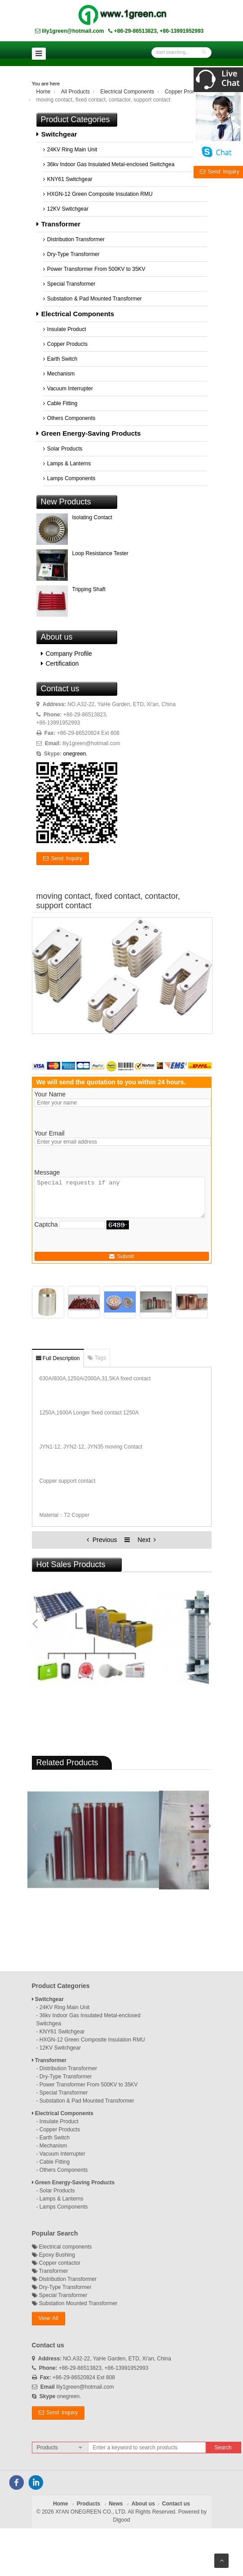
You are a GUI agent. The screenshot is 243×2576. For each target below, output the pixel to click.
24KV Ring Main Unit (70, 149)
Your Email (50, 1133)
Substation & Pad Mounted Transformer (92, 299)
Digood (121, 2520)
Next (146, 1539)
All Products (75, 91)
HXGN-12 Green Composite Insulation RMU (98, 194)
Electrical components (62, 2247)
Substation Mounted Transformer (75, 2303)
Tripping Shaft (89, 589)
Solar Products (63, 449)
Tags (97, 1358)
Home (43, 91)
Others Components (69, 418)
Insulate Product (64, 329)
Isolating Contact (92, 517)
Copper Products (185, 91)
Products (88, 2504)
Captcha (46, 1224)
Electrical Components (127, 91)
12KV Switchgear (65, 209)
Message (47, 1172)
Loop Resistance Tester (100, 553)
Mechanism (59, 374)
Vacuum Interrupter (68, 388)
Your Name (50, 1094)
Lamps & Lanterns (67, 463)
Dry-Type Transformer (71, 254)
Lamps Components (69, 478)
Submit (121, 1256)
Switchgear (56, 134)
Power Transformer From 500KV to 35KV (94, 269)
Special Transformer (69, 284)
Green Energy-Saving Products (88, 433)
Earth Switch (60, 359)
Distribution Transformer (74, 239)
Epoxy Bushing (53, 2255)
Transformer (58, 224)
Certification (60, 663)
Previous (103, 1539)
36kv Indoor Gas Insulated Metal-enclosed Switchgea (109, 164)
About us (143, 2504)
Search (222, 2447)
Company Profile (66, 653)
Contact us (176, 2504)
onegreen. (75, 754)
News (116, 2504)
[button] (48, 2318)
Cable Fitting (60, 403)
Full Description (58, 1358)
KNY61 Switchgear (68, 179)
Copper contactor (56, 2263)
